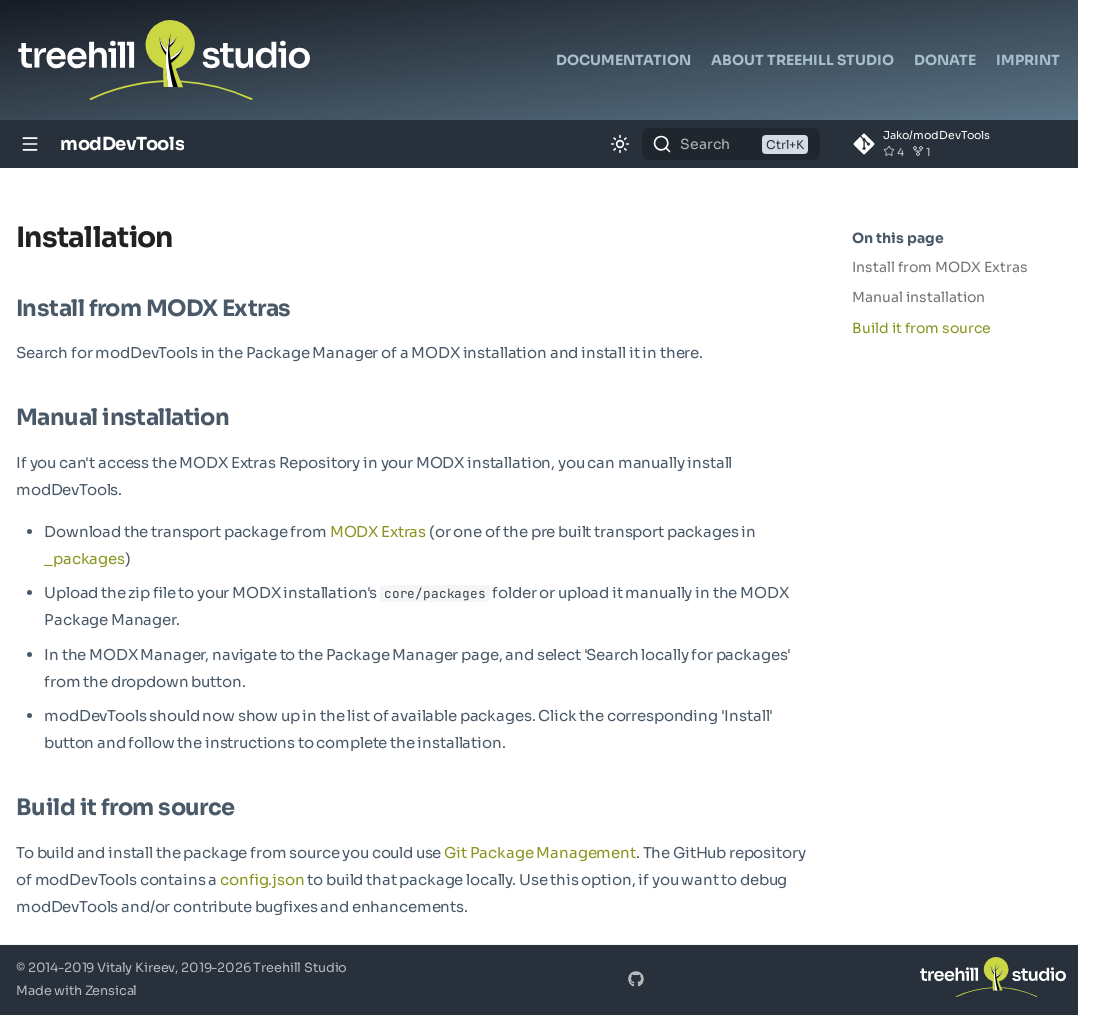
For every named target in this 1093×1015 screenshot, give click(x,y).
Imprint (1028, 60)
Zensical (111, 991)
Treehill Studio (300, 968)
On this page (898, 238)
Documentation (623, 60)
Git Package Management (540, 852)
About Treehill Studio (802, 60)
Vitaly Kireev (136, 968)
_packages (84, 558)
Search (705, 144)
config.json (262, 879)
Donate (945, 60)
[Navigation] (30, 144)
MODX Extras (378, 531)
